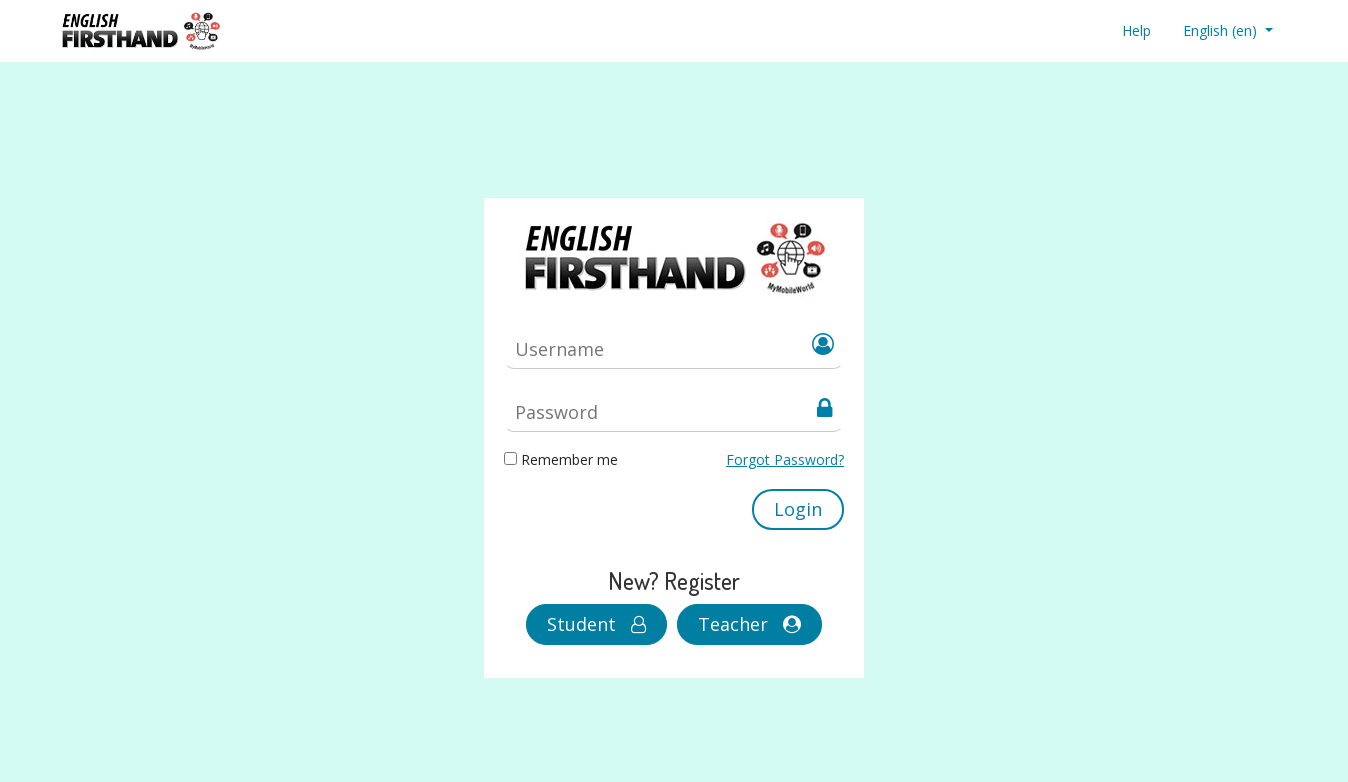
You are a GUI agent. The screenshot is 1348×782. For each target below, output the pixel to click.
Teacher (749, 624)
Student (596, 624)
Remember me (569, 459)
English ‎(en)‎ (1222, 30)
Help (1136, 30)
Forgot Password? (785, 459)
